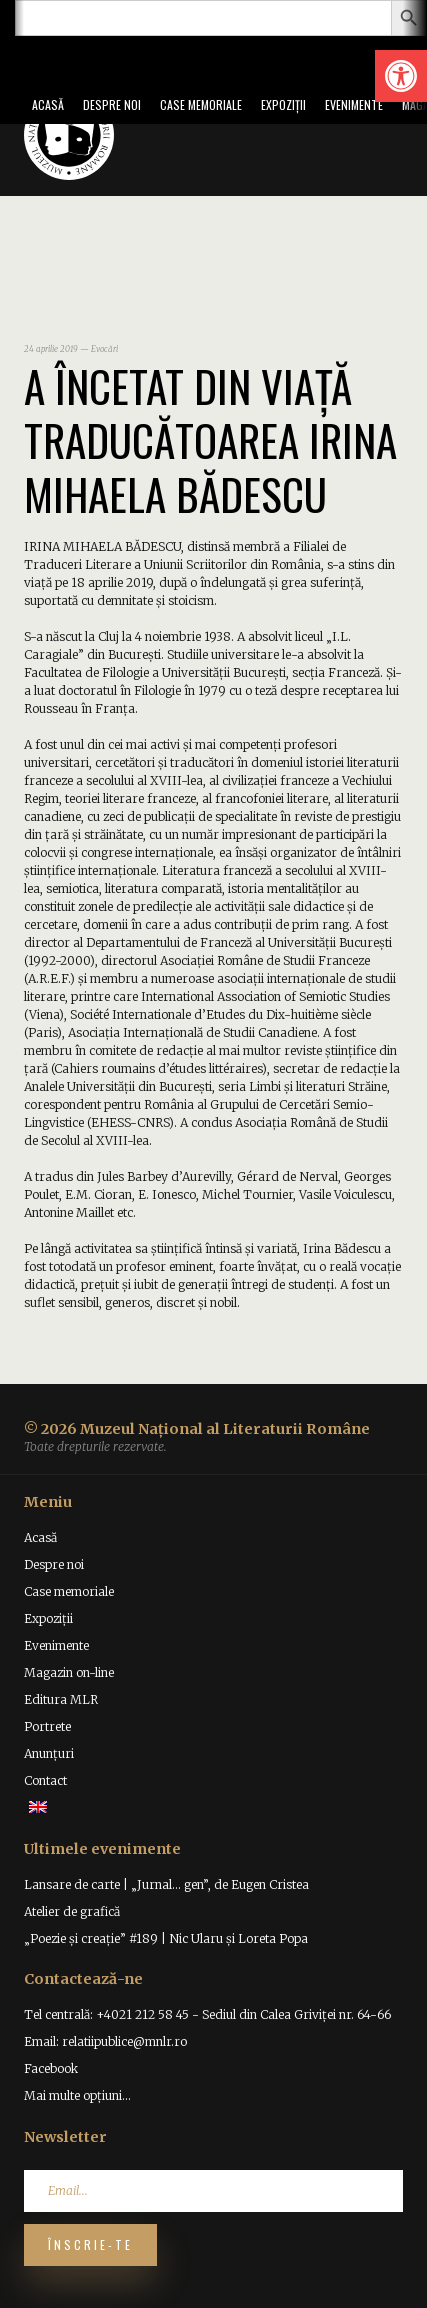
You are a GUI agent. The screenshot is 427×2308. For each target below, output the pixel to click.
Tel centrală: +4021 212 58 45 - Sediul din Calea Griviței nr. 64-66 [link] (207, 2014)
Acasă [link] (48, 104)
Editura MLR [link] (61, 1699)
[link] (401, 76)
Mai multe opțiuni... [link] (77, 2095)
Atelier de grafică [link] (72, 1911)
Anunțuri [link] (49, 1753)
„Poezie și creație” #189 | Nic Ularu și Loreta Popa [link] (166, 1938)
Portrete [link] (47, 1726)
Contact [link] (45, 1780)
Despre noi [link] (112, 104)
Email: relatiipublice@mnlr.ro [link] (105, 2041)
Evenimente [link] (354, 104)
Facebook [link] (51, 2068)
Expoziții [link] (283, 104)
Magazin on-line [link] (69, 1672)
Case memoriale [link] (201, 104)
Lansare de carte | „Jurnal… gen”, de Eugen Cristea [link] (166, 1884)
